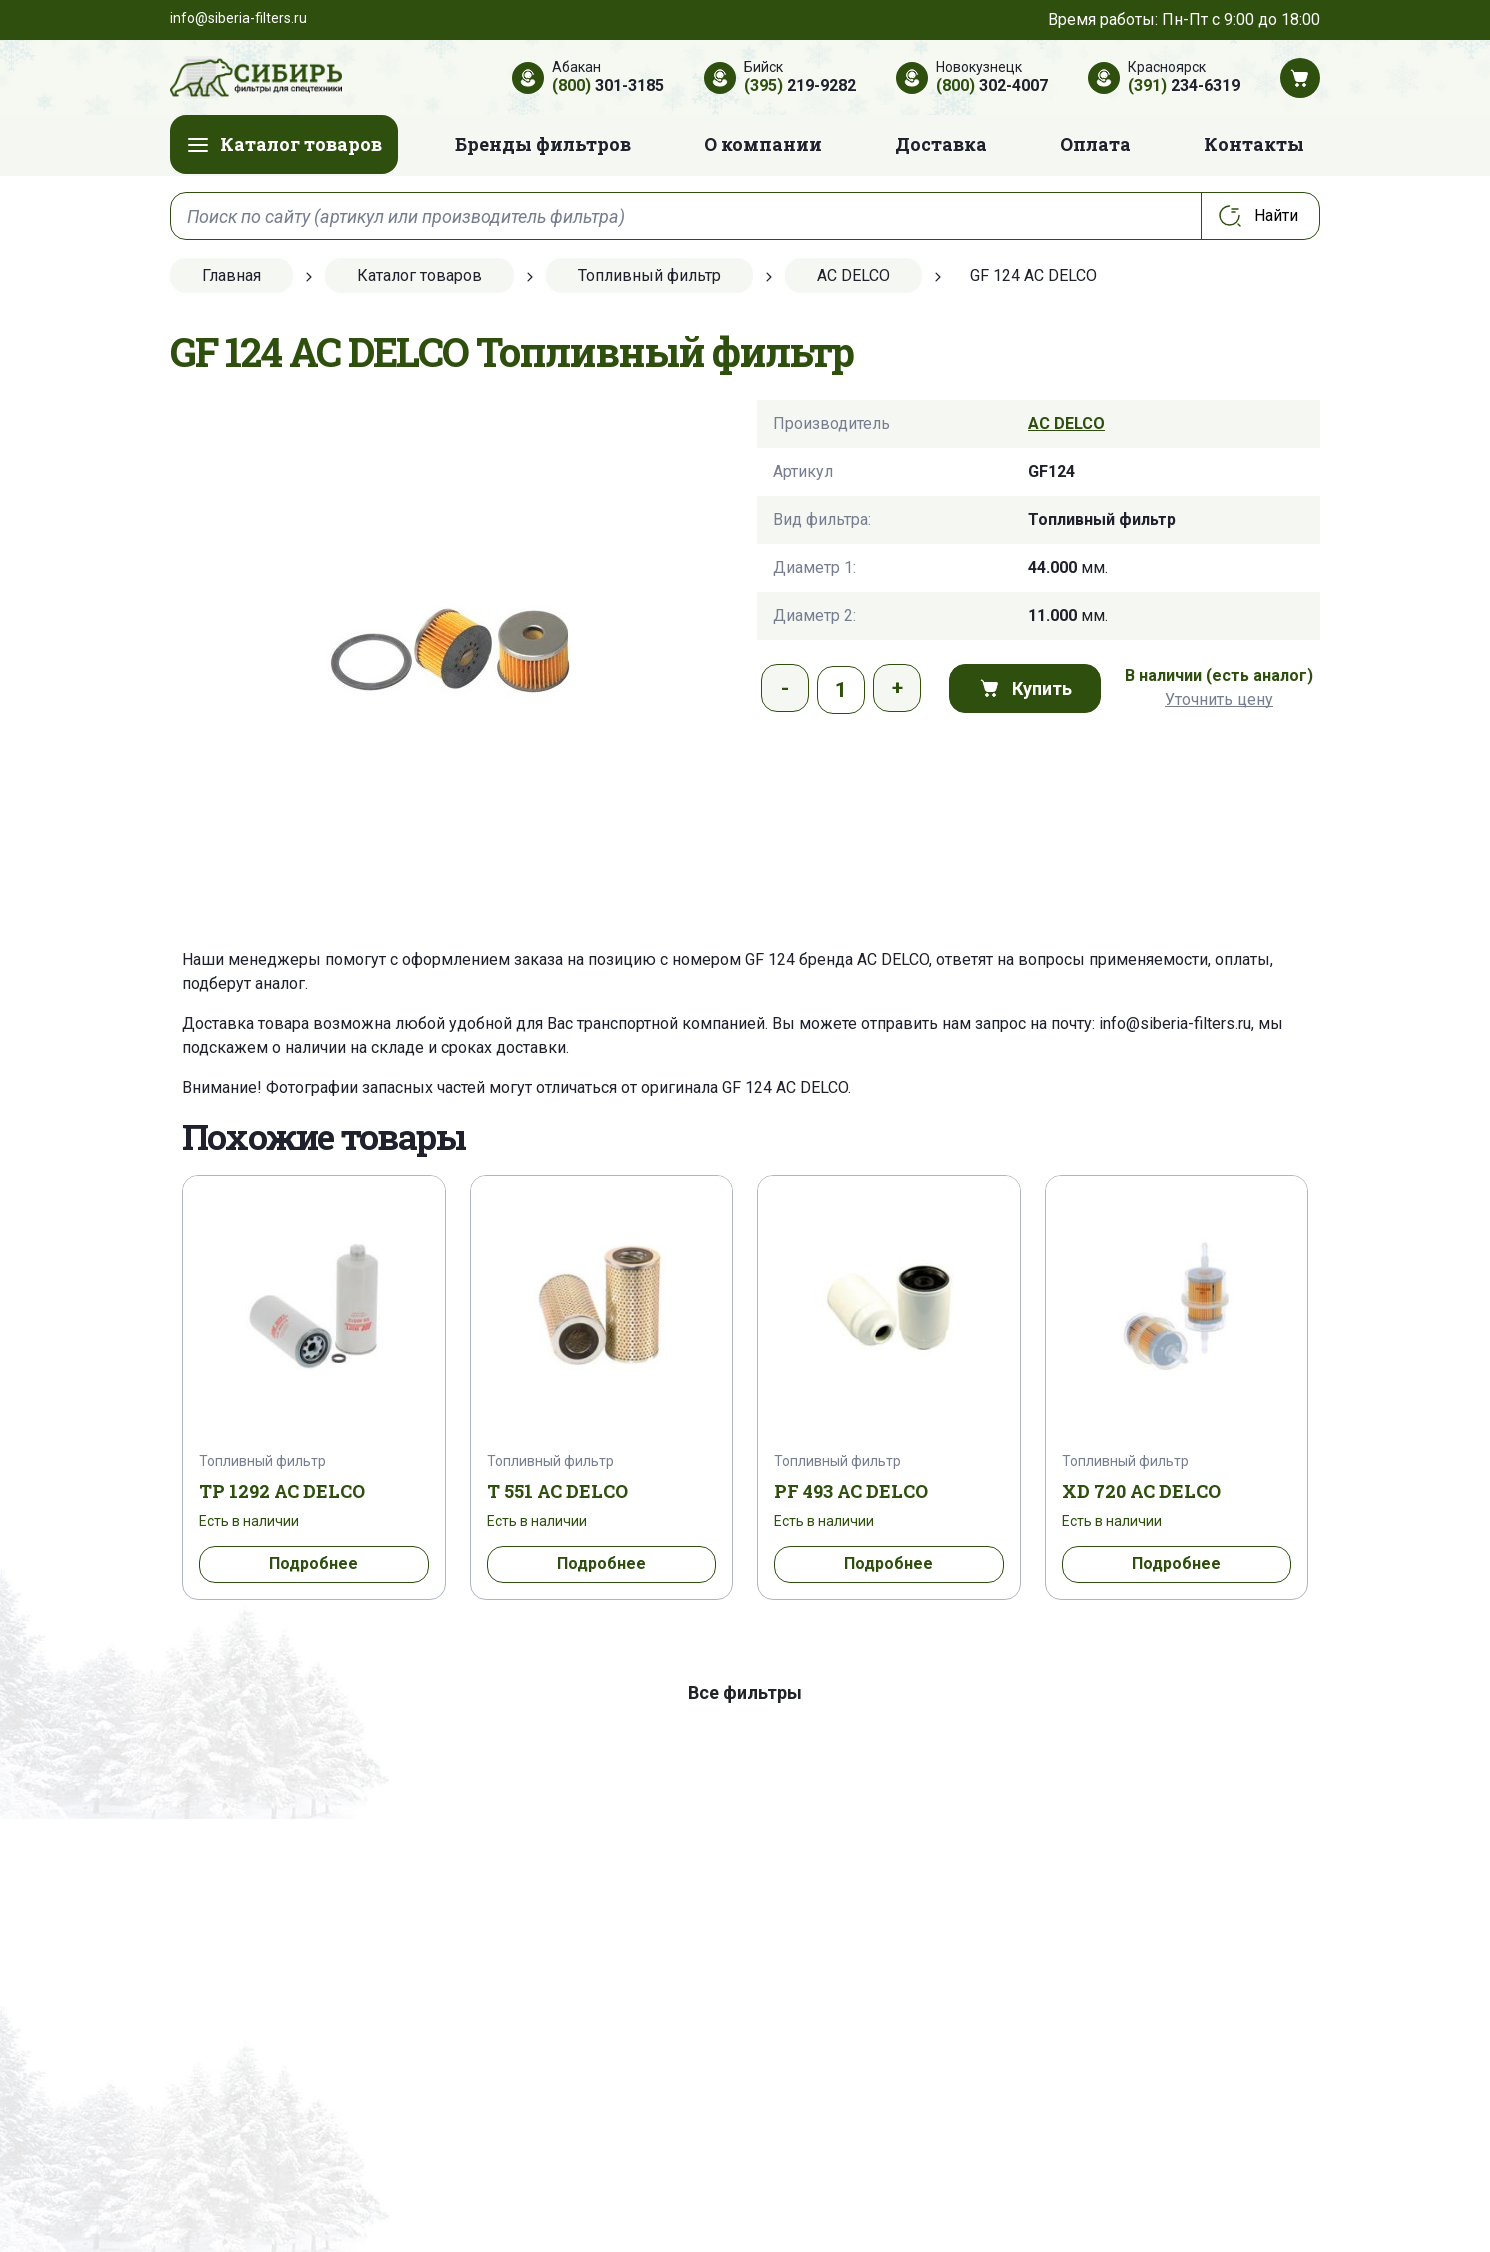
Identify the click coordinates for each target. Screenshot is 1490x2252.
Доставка (941, 144)
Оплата (1095, 144)
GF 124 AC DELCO (785, 1087)
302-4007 (992, 85)
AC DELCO (1066, 423)
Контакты (1254, 144)
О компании (763, 144)
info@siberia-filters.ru (1175, 1023)
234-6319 (1184, 85)
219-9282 (800, 85)
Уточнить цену (1219, 699)
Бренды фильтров (543, 144)
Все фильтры (745, 1692)
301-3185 (608, 85)
